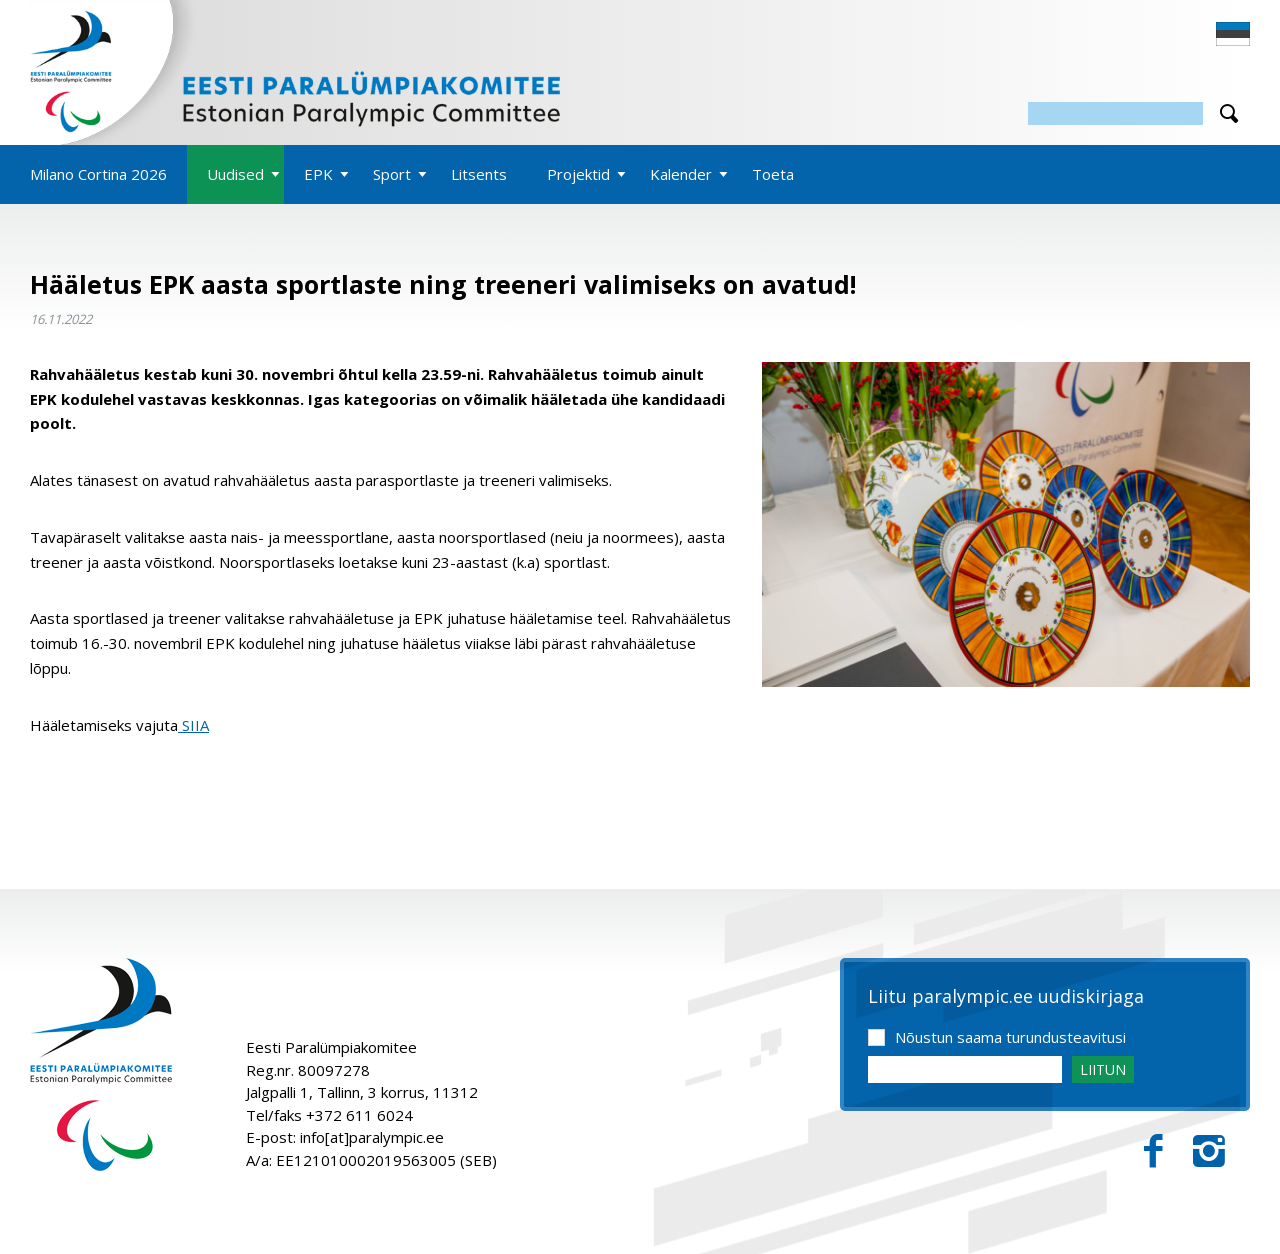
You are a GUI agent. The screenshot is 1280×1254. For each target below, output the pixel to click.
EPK (318, 174)
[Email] (965, 1069)
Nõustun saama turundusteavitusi (1010, 1037)
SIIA (193, 725)
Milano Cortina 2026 (98, 174)
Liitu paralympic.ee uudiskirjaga (1006, 997)
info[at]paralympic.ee (372, 1137)
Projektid (578, 174)
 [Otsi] (1229, 113)
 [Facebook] (1153, 1151)
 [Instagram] (1209, 1151)
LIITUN (1103, 1069)
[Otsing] (1115, 113)
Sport (392, 174)
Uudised (235, 174)
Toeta (773, 174)
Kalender (681, 174)
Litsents (479, 174)
